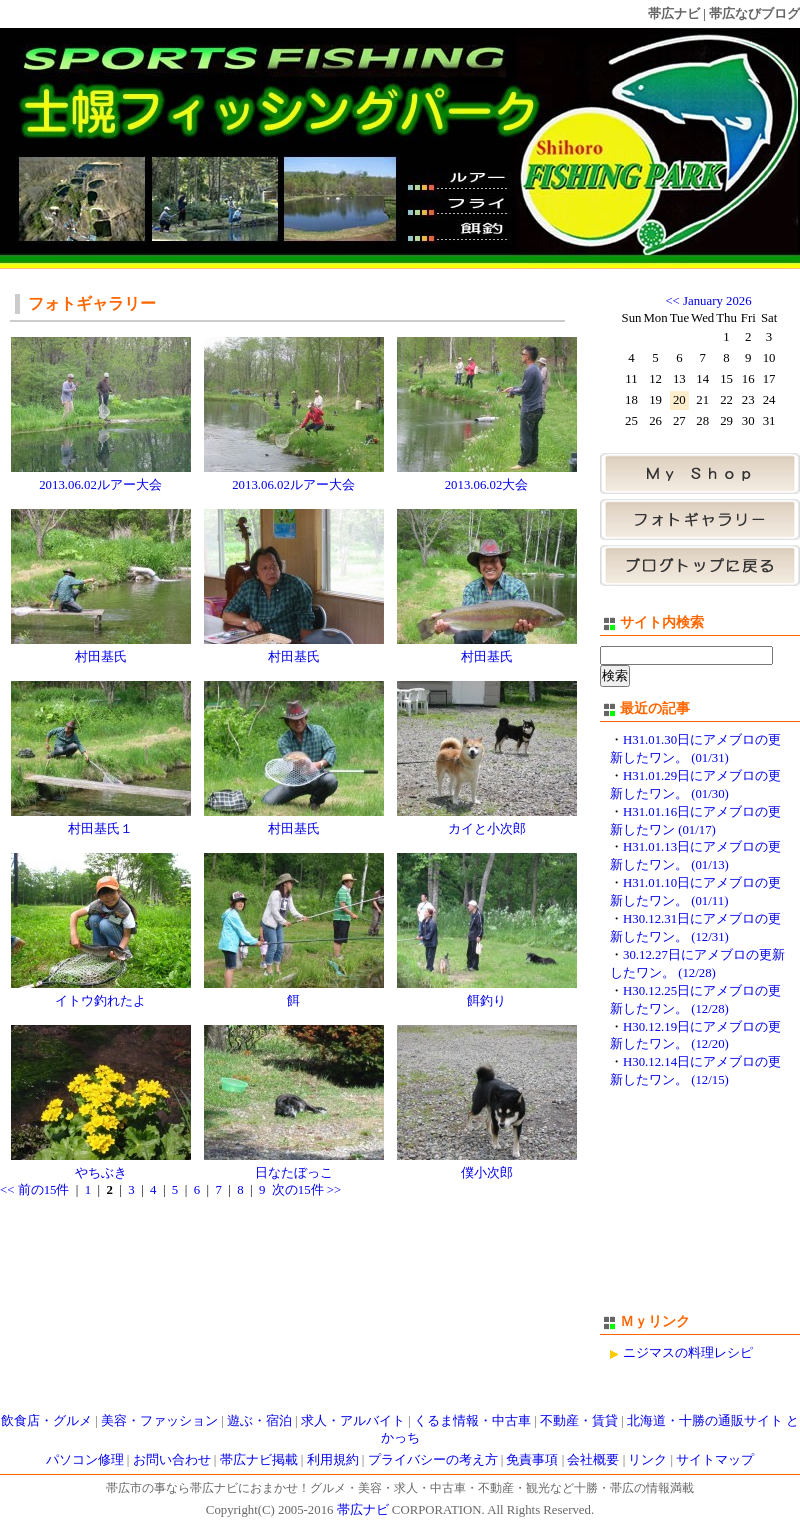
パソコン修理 (85, 1460)
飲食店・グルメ (46, 1421)
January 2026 (717, 301)
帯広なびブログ (754, 13)
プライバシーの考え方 (433, 1460)
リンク (647, 1460)
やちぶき (101, 1173)
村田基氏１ (100, 829)
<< (672, 301)
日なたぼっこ (294, 1173)
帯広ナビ (674, 13)
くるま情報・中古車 (472, 1421)
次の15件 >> (306, 1190)
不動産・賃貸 (579, 1421)
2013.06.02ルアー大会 (100, 485)
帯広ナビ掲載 (259, 1460)
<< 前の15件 (34, 1190)
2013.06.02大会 (487, 485)
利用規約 (333, 1460)
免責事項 (532, 1460)
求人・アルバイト (353, 1421)
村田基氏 (101, 657)
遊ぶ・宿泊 (259, 1421)
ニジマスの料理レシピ (688, 1353)
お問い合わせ (172, 1460)
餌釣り (486, 1001)
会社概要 (593, 1460)
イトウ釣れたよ (100, 1001)
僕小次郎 (487, 1173)
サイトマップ (715, 1460)
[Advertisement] (700, 1210)
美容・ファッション (159, 1421)
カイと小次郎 (487, 829)
